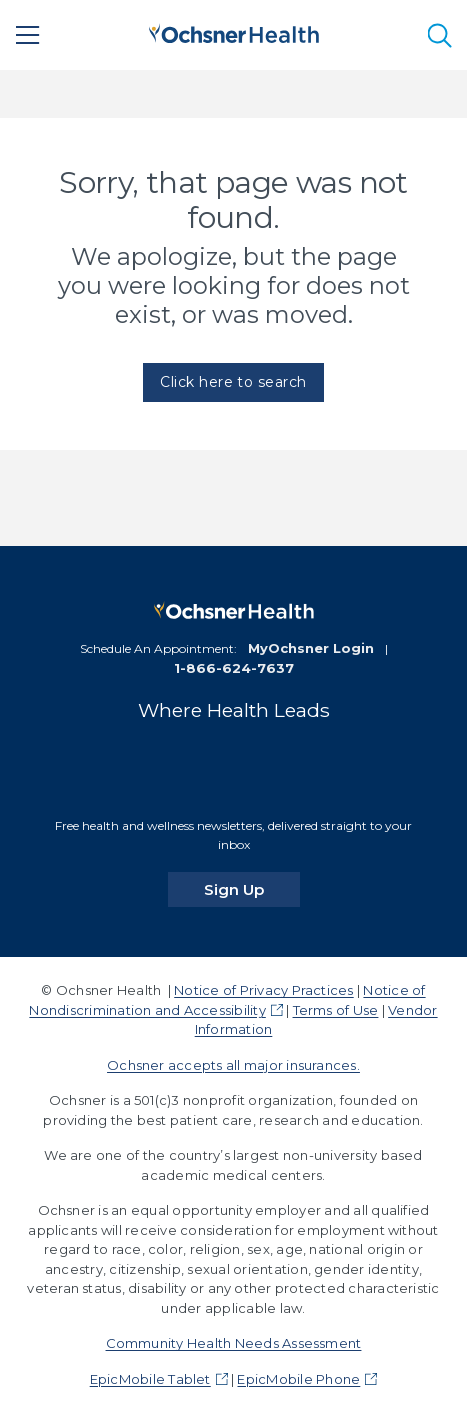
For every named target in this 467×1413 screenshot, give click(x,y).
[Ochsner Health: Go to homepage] (234, 31)
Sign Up (252, 889)
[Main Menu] (28, 35)
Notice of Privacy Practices (263, 990)
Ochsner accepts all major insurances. (233, 1065)
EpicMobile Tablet (150, 1379)
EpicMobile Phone (298, 1379)
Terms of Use (336, 1010)
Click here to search (233, 382)
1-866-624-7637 (234, 668)
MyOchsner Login (311, 648)
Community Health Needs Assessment (234, 1343)
